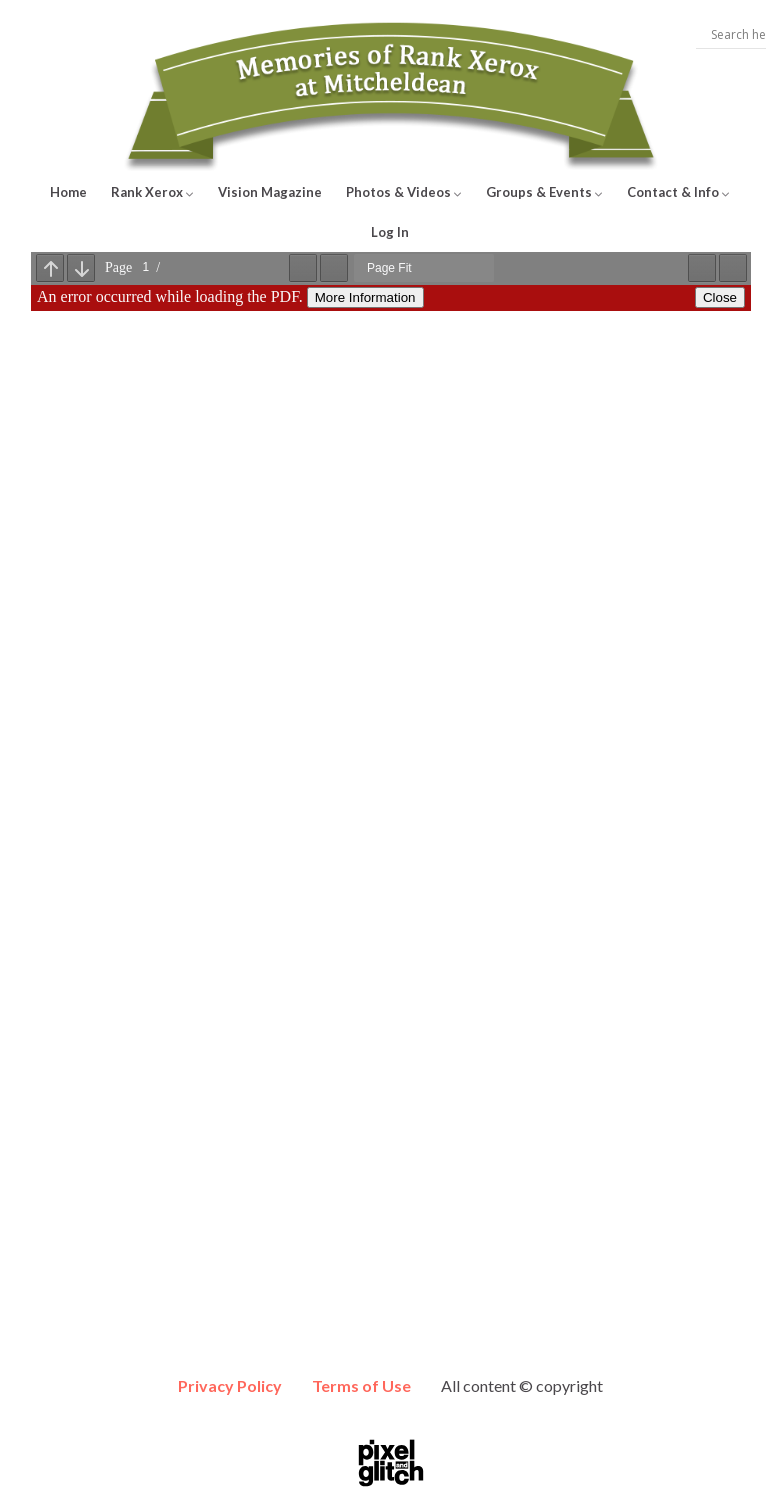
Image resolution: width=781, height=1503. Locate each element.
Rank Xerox (152, 192)
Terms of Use (361, 1385)
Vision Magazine (270, 192)
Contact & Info (678, 192)
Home (68, 192)
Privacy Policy (230, 1385)
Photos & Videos (404, 192)
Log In (390, 232)
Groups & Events (544, 192)
